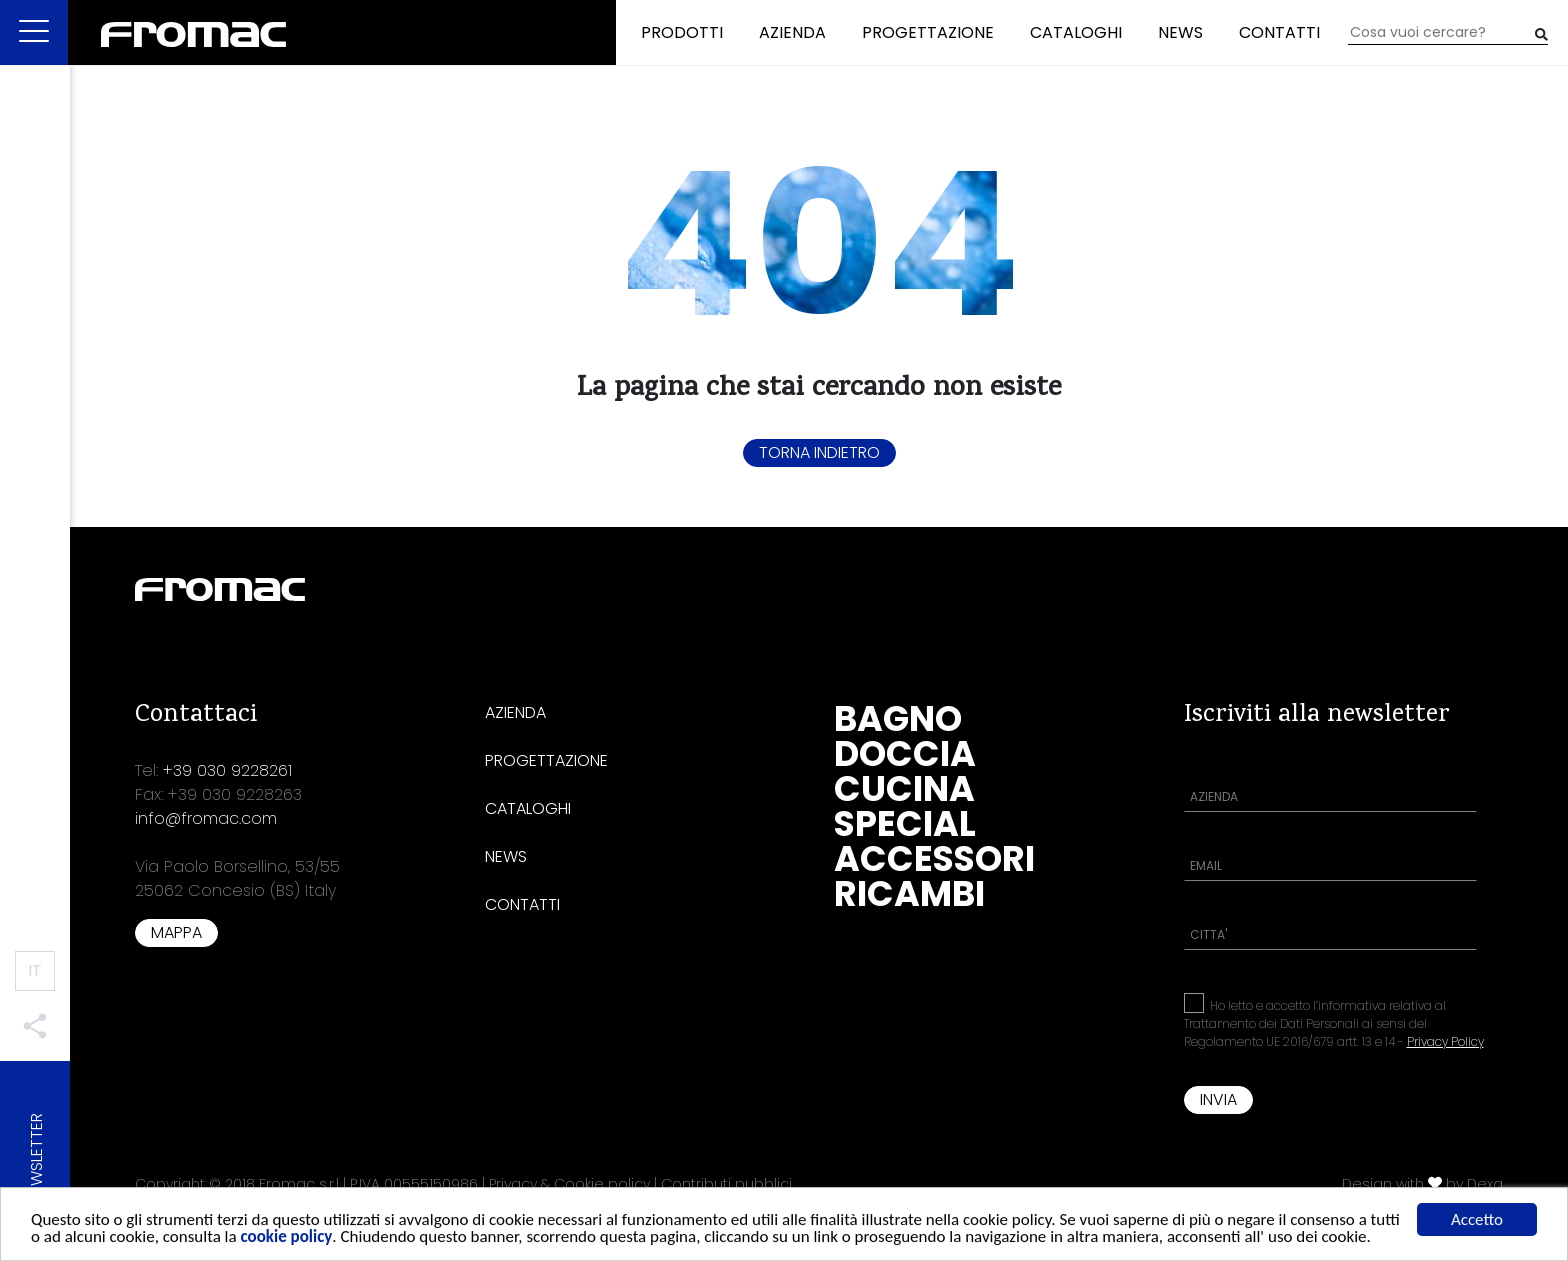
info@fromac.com (206, 818)
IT (35, 970)
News (1180, 32)
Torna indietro (819, 452)
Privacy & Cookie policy (569, 1184)
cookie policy (287, 1240)
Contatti (1279, 32)
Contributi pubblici (726, 1184)
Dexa (1485, 1184)
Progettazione (928, 32)
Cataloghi (1076, 32)
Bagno (898, 718)
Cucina (904, 788)
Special (905, 823)
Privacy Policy (1445, 1041)
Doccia (905, 753)
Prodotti (682, 32)
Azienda (792, 32)
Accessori (934, 858)
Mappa (176, 932)
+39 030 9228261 (227, 770)
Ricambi (909, 893)
